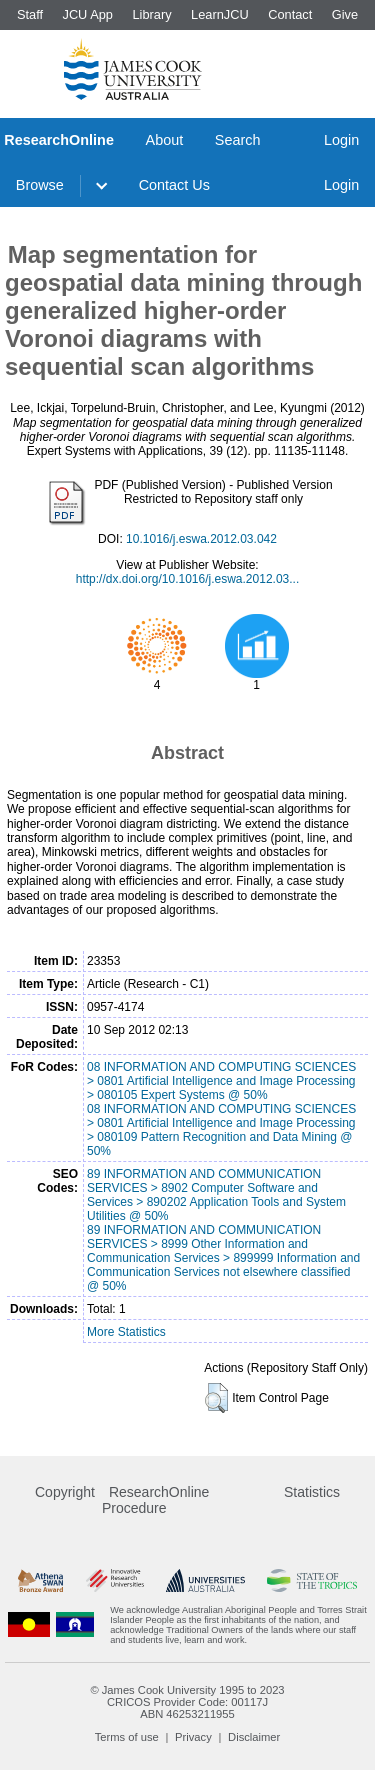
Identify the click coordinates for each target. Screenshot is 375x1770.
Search (238, 140)
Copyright (65, 1492)
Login (341, 140)
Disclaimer (254, 1737)
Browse (40, 185)
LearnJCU (220, 14)
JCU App (87, 14)
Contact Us (174, 185)
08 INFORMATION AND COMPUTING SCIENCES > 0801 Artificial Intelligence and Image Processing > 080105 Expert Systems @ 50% (221, 1081)
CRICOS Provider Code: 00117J (187, 1702)
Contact (290, 14)
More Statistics (126, 1332)
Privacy (193, 1737)
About (165, 140)
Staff (30, 14)
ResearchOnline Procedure (155, 1500)
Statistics (312, 1492)
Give (345, 14)
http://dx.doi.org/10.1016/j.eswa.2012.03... (188, 579)
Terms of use (127, 1737)
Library (151, 14)
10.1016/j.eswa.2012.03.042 (201, 539)
